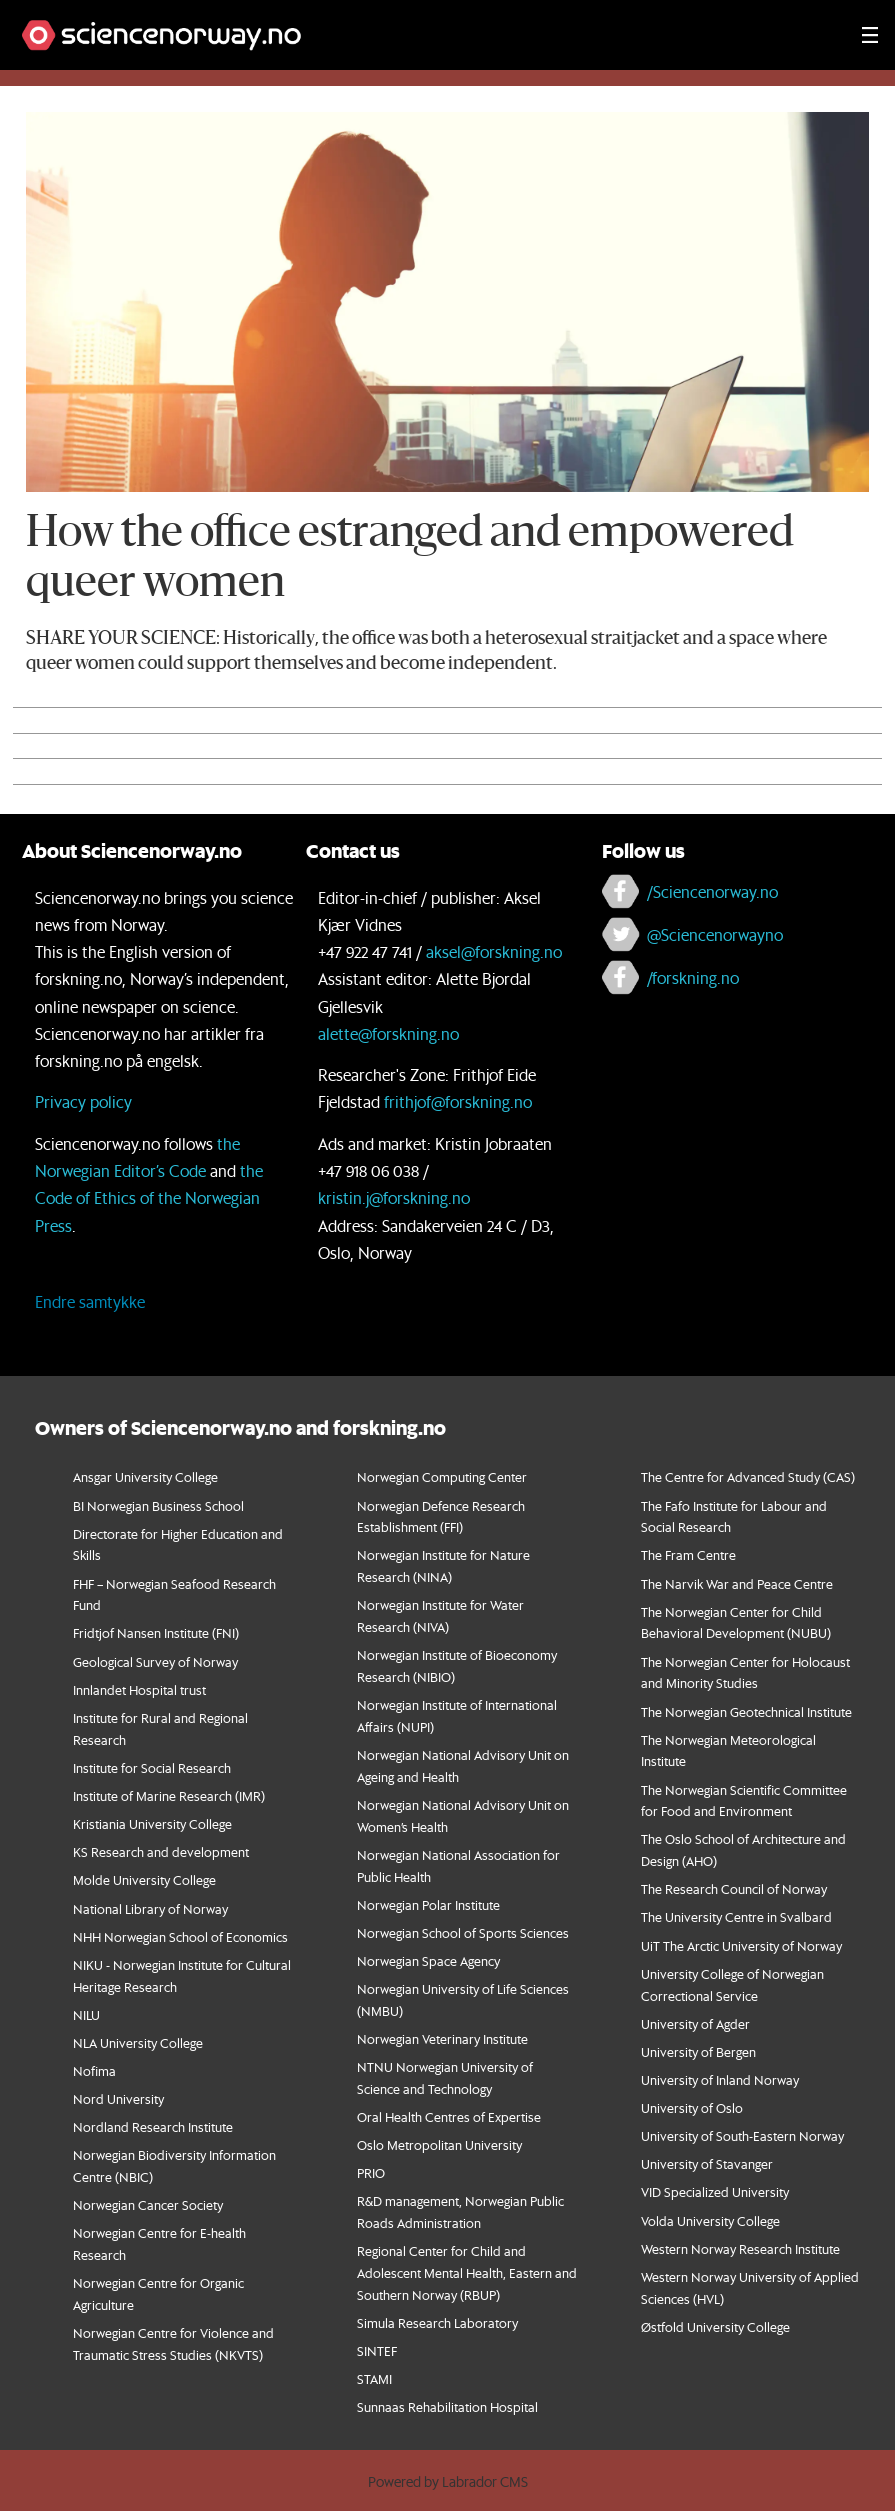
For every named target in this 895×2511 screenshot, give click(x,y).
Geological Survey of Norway (155, 1661)
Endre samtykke (90, 1301)
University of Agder (695, 2023)
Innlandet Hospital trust (139, 1689)
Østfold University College (715, 2326)
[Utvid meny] (870, 35)
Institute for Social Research (152, 1767)
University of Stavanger (707, 2163)
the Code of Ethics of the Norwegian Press (149, 1197)
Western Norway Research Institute (740, 2248)
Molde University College (144, 1879)
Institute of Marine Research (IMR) (169, 1795)
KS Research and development (161, 1851)
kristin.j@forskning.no (394, 1197)
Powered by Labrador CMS (448, 2482)
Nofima (94, 2070)
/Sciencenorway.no (712, 891)
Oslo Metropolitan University (439, 2144)
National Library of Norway (150, 1908)
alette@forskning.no (388, 1033)
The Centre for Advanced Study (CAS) (748, 1476)
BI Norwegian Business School (158, 1505)
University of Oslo (692, 2107)
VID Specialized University (715, 2191)
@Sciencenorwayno (715, 934)
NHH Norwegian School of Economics (180, 1936)
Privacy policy (83, 1101)
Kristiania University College (152, 1823)
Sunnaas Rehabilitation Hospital (447, 2406)
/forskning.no (693, 977)
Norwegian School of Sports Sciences (463, 1932)
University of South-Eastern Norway (742, 2135)
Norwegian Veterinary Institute (442, 2038)
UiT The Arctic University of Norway (741, 1945)
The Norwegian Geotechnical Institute (746, 1711)
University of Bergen (698, 2051)
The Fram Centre (688, 1554)
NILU (86, 2014)
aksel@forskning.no (494, 951)
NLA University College (138, 2042)
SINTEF (377, 2350)
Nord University (118, 2098)
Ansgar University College (145, 1476)
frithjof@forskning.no (458, 1101)
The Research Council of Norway (734, 1888)
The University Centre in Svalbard (736, 1916)
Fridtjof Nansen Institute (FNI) (156, 1632)
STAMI (374, 2378)
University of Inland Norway (720, 2079)
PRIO (371, 2172)
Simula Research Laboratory (437, 2322)
